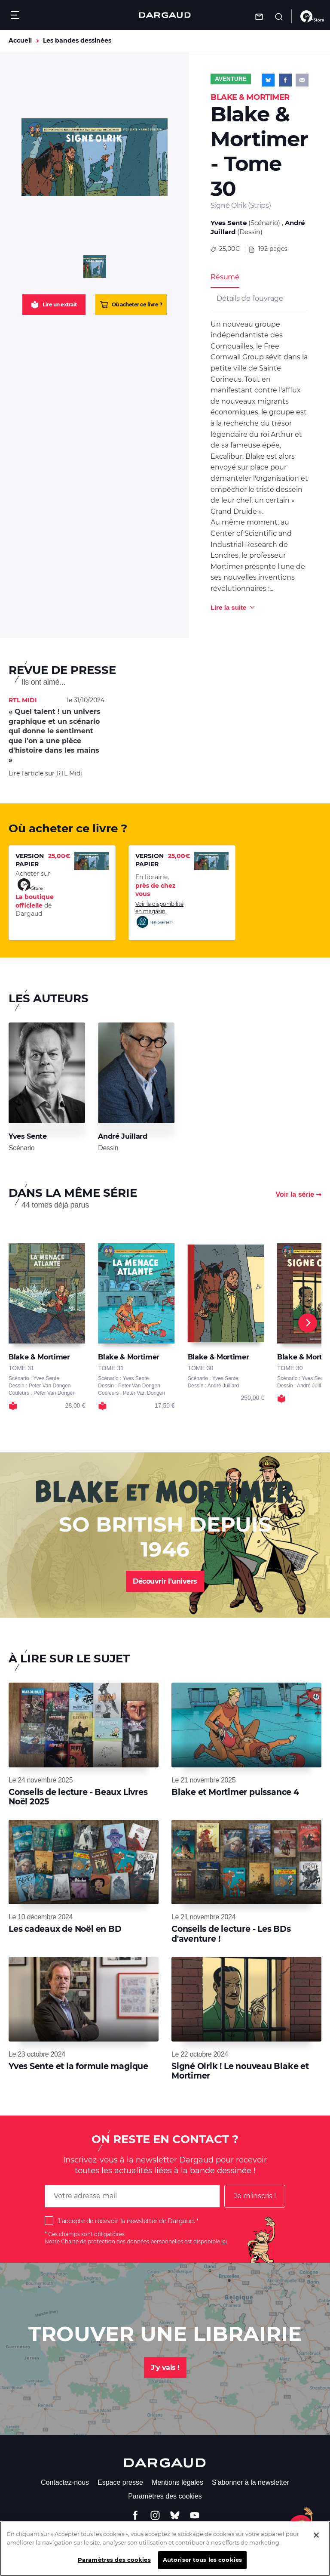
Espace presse (120, 2482)
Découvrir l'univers (165, 1581)
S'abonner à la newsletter (250, 2482)
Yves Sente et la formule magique (78, 2066)
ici (224, 2241)
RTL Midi (69, 773)
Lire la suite (228, 607)
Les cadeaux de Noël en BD (65, 1929)
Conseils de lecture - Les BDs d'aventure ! (231, 1933)
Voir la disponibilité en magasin (159, 915)
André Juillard (122, 1136)
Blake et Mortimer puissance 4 (235, 1792)
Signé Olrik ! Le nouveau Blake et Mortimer (240, 2071)
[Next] (307, 1322)
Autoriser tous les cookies (202, 2564)
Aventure (231, 78)
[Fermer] (316, 2539)
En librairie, (155, 885)
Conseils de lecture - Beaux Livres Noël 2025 (78, 1797)
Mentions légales (177, 2482)
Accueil (20, 40)
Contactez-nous (65, 2482)
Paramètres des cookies (165, 2496)
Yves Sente (229, 223)
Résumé (225, 277)
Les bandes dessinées (77, 40)
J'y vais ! (165, 2367)
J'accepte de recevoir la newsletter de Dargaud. (126, 2221)
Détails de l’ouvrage (250, 298)
